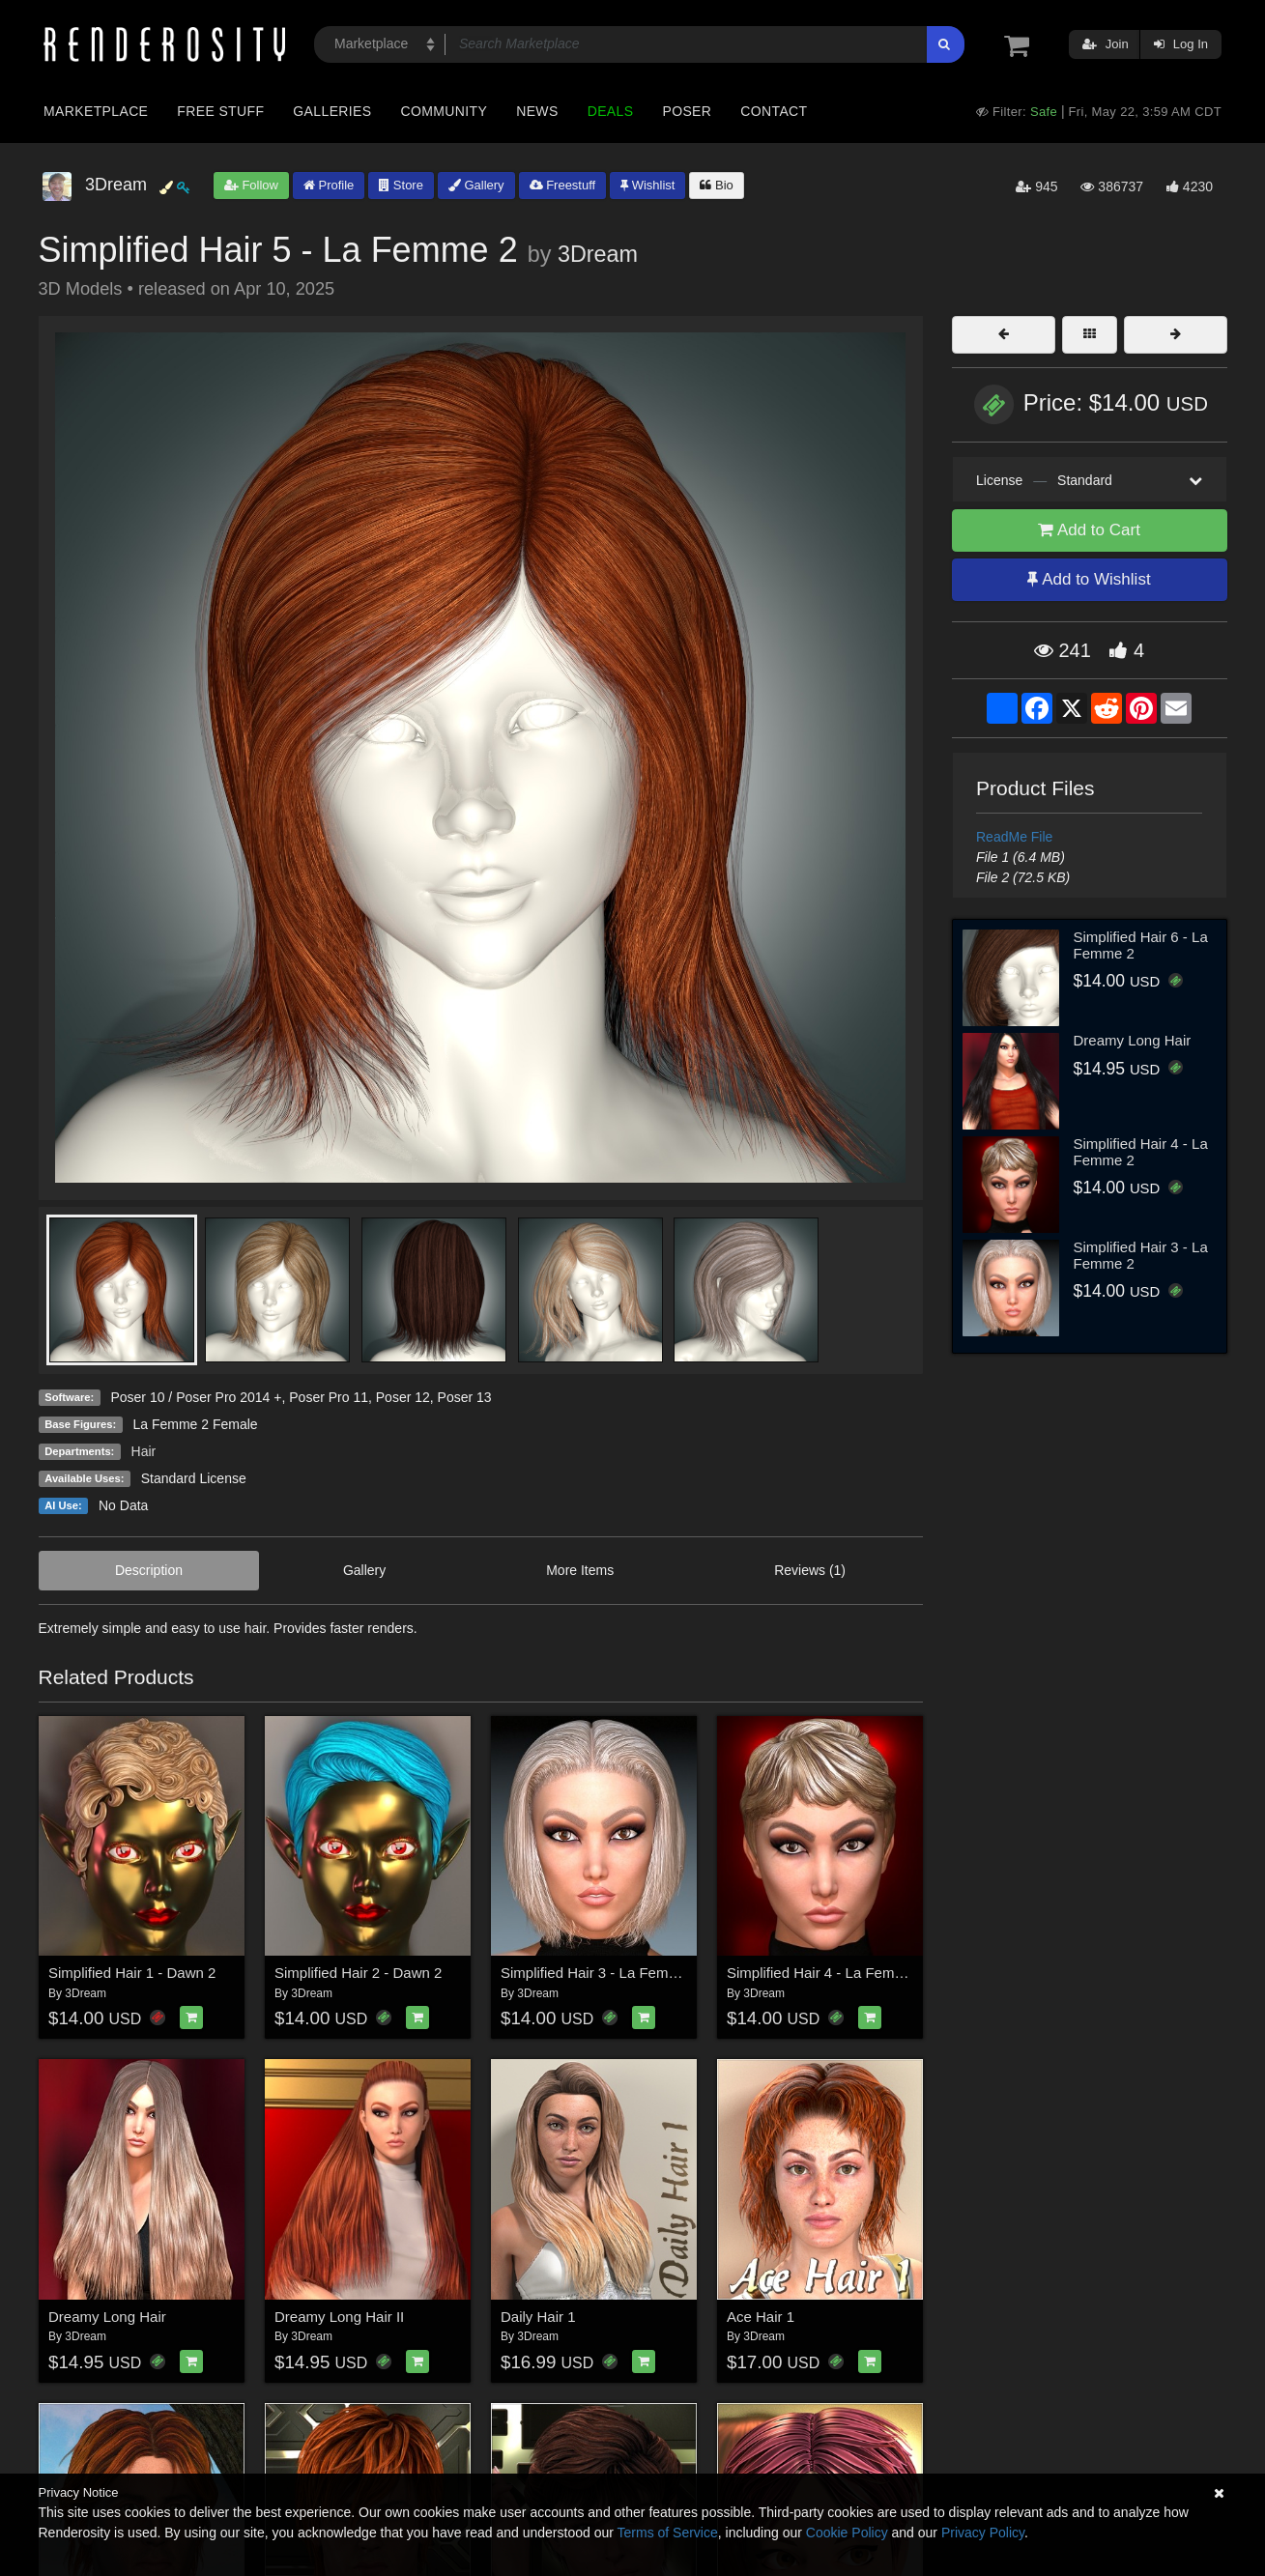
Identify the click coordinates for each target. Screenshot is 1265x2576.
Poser (686, 111)
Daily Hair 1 (538, 2316)
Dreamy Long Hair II (339, 2316)
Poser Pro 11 (328, 1397)
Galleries (332, 111)
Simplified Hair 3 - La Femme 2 (601, 1972)
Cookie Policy (847, 2532)
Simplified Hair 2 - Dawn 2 (358, 1972)
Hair (144, 1451)
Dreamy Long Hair (107, 2316)
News (537, 111)
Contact (773, 111)
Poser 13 (465, 1397)
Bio (716, 185)
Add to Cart (1089, 530)
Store (401, 185)
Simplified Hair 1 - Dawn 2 (132, 1972)
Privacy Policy (982, 2532)
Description (149, 1570)
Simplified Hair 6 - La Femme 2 (1141, 945)
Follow (251, 185)
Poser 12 (403, 1397)
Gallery (476, 185)
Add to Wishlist (1088, 579)
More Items (580, 1570)
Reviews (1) (810, 1570)
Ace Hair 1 (760, 2316)
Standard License (193, 1478)
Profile (328, 185)
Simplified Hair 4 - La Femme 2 (827, 1972)
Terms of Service (668, 2532)
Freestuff (563, 185)
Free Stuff (220, 111)
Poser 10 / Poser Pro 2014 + (195, 1397)
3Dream (598, 254)
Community (444, 111)
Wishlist (647, 185)
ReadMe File (1014, 836)
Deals (611, 111)
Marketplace (95, 111)
